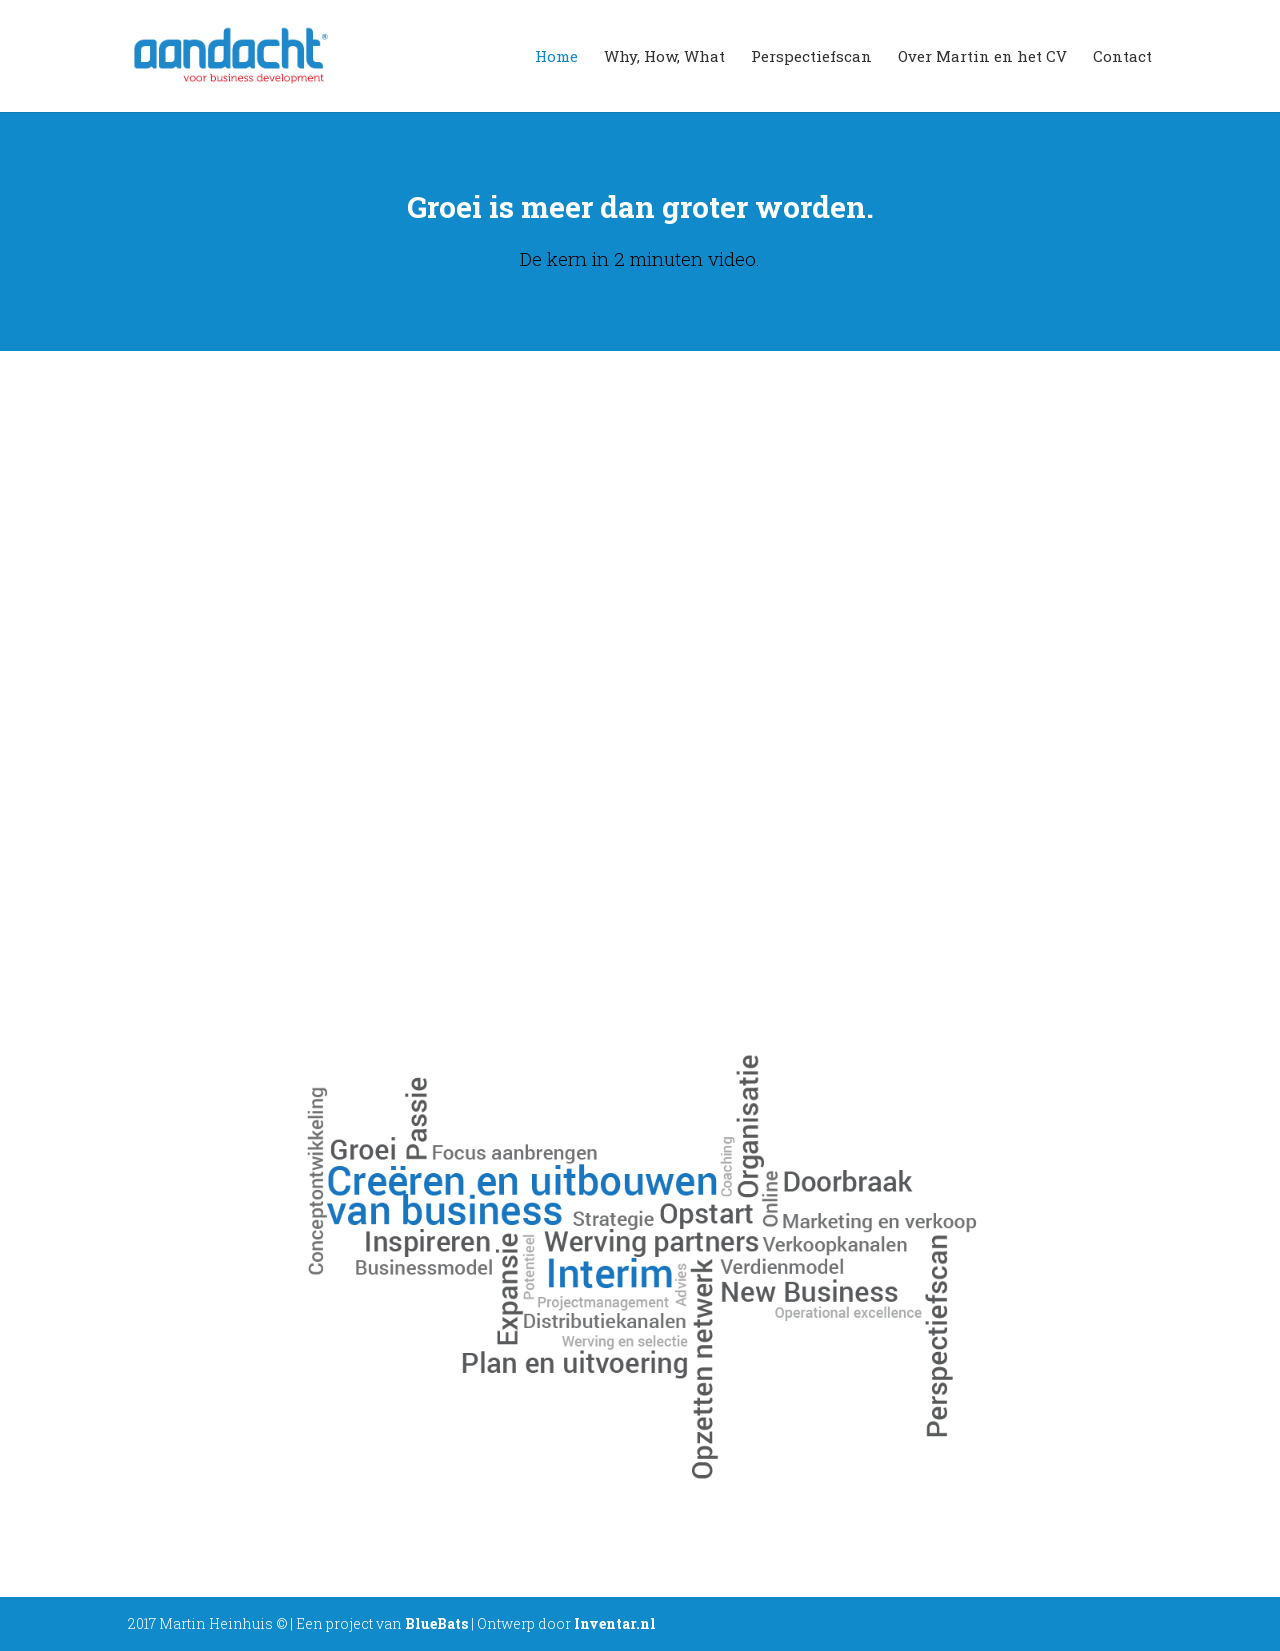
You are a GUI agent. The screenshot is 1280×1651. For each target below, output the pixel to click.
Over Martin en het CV (982, 57)
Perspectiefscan (811, 57)
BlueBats (436, 1623)
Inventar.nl (615, 1623)
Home (556, 57)
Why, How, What (664, 57)
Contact (1122, 57)
